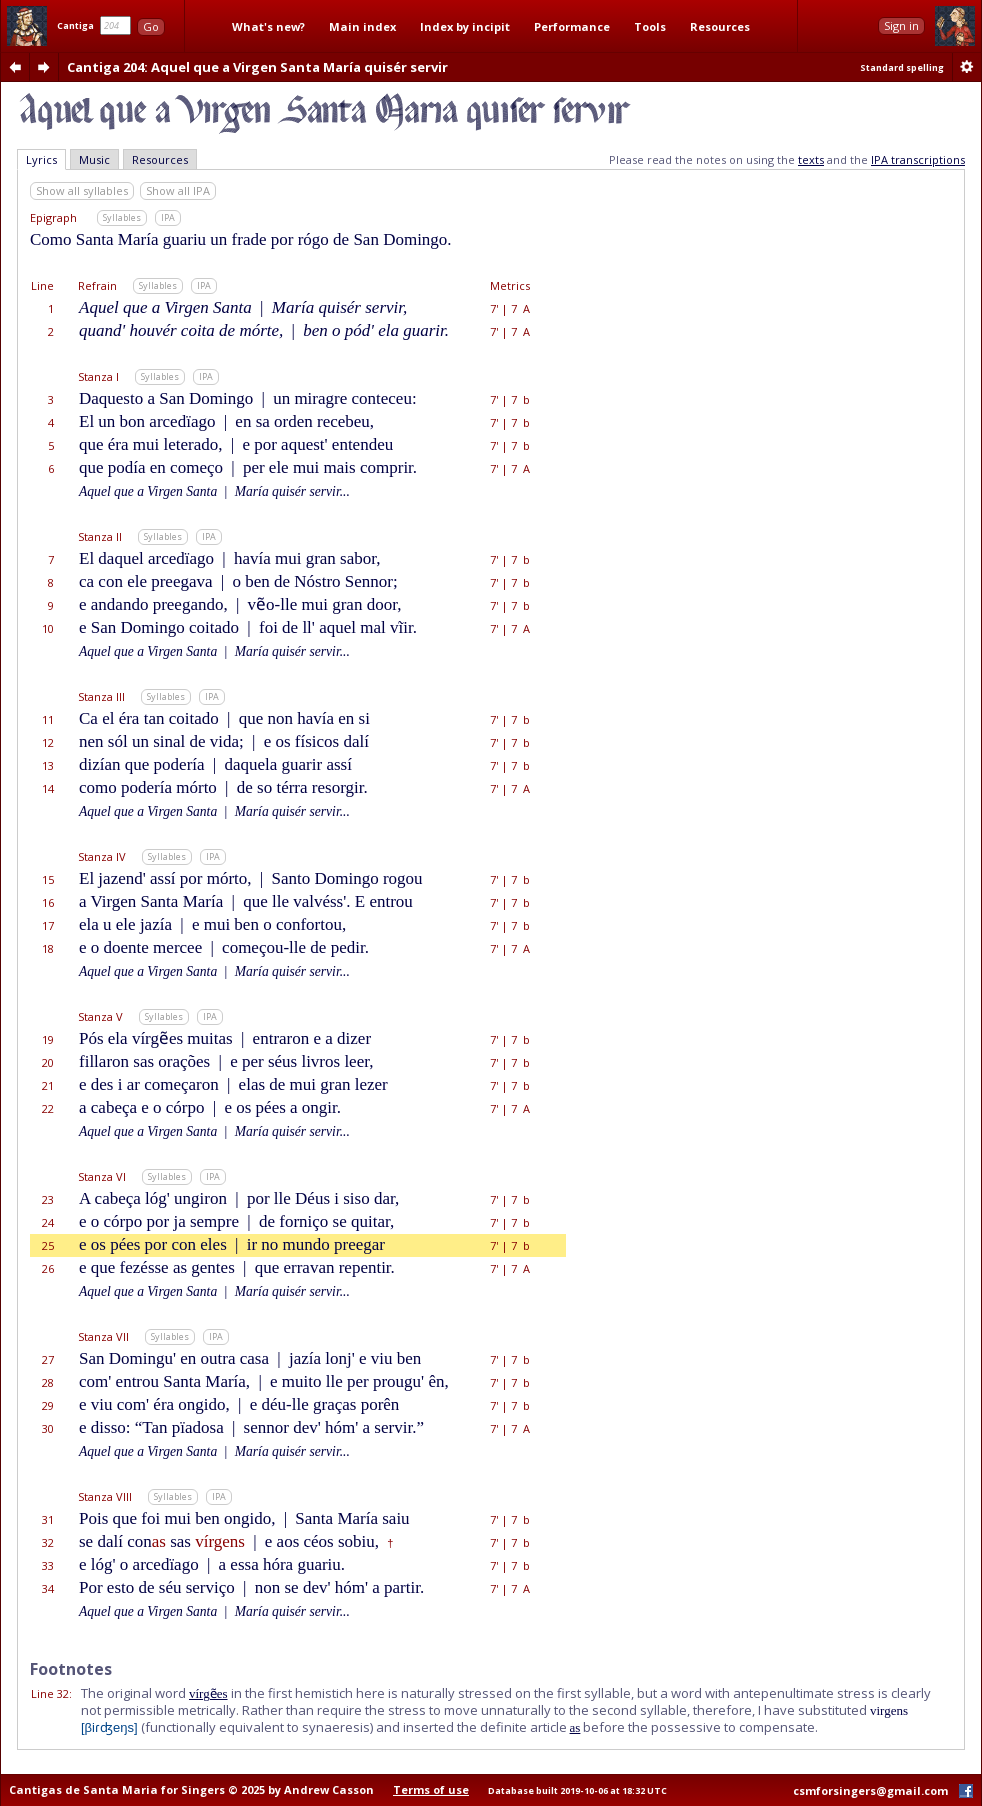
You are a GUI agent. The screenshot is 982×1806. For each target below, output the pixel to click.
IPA (168, 217)
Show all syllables (82, 190)
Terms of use (431, 1789)
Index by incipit (465, 26)
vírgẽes (208, 1693)
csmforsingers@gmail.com (870, 1790)
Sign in (901, 25)
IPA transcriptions (918, 159)
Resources (720, 26)
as (575, 1727)
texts (811, 159)
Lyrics (41, 159)
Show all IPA (178, 190)
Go (151, 26)
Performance (572, 26)
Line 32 (50, 1693)
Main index (362, 26)
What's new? (268, 26)
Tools (650, 26)
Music (94, 159)
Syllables (122, 217)
